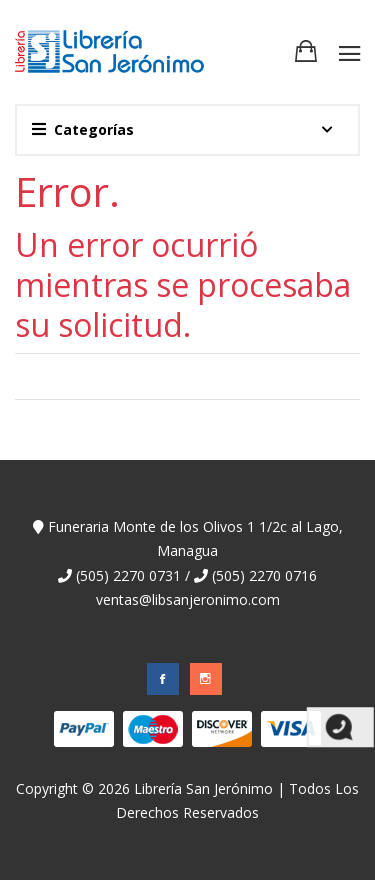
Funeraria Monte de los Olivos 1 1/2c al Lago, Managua (188, 539)
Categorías (83, 129)
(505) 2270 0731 (119, 575)
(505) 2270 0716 (255, 575)
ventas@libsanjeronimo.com (188, 599)
